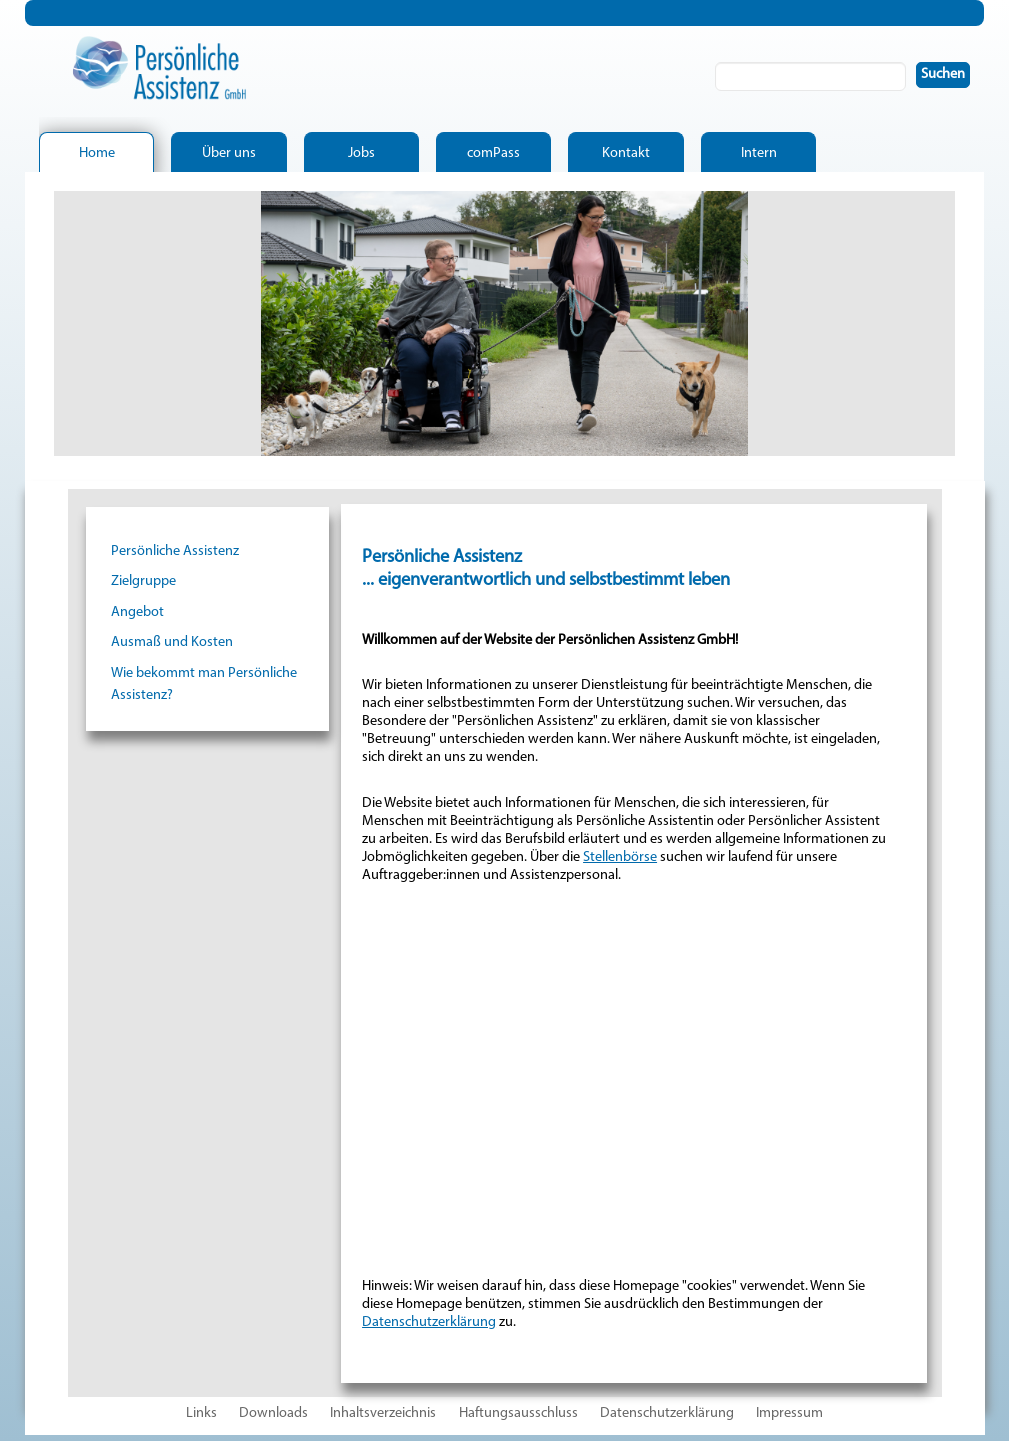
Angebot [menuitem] (137, 612)
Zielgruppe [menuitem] (143, 581)
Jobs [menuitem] (361, 153)
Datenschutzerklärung (429, 1322)
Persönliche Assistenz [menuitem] (175, 551)
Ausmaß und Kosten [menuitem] (172, 642)
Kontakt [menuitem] (626, 153)
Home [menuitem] (97, 153)
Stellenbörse (620, 857)
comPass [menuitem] (493, 153)
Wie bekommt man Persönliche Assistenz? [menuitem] (204, 684)
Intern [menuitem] (759, 153)
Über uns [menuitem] (229, 153)
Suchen (952, 74)
